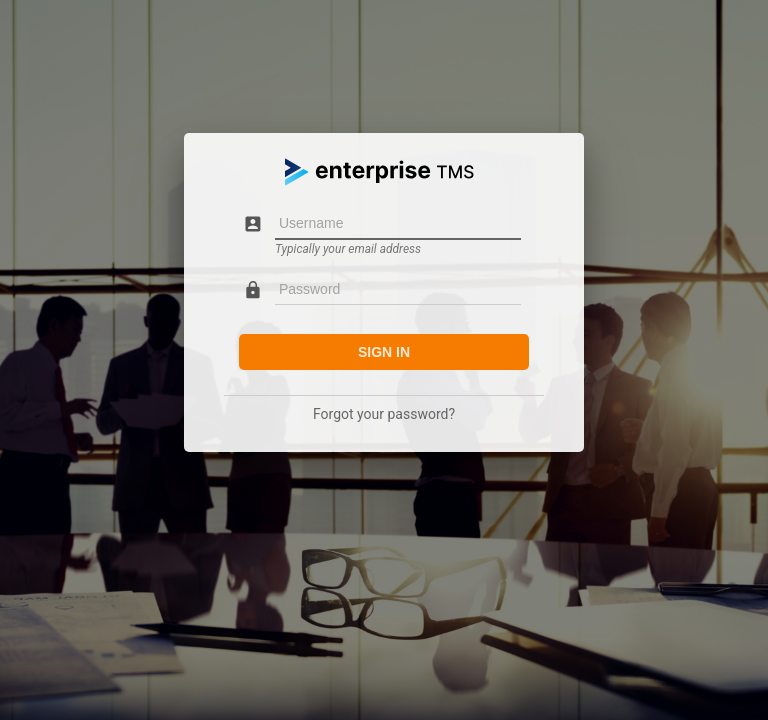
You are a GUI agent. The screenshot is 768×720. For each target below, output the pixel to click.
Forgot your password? (384, 414)
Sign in (384, 352)
